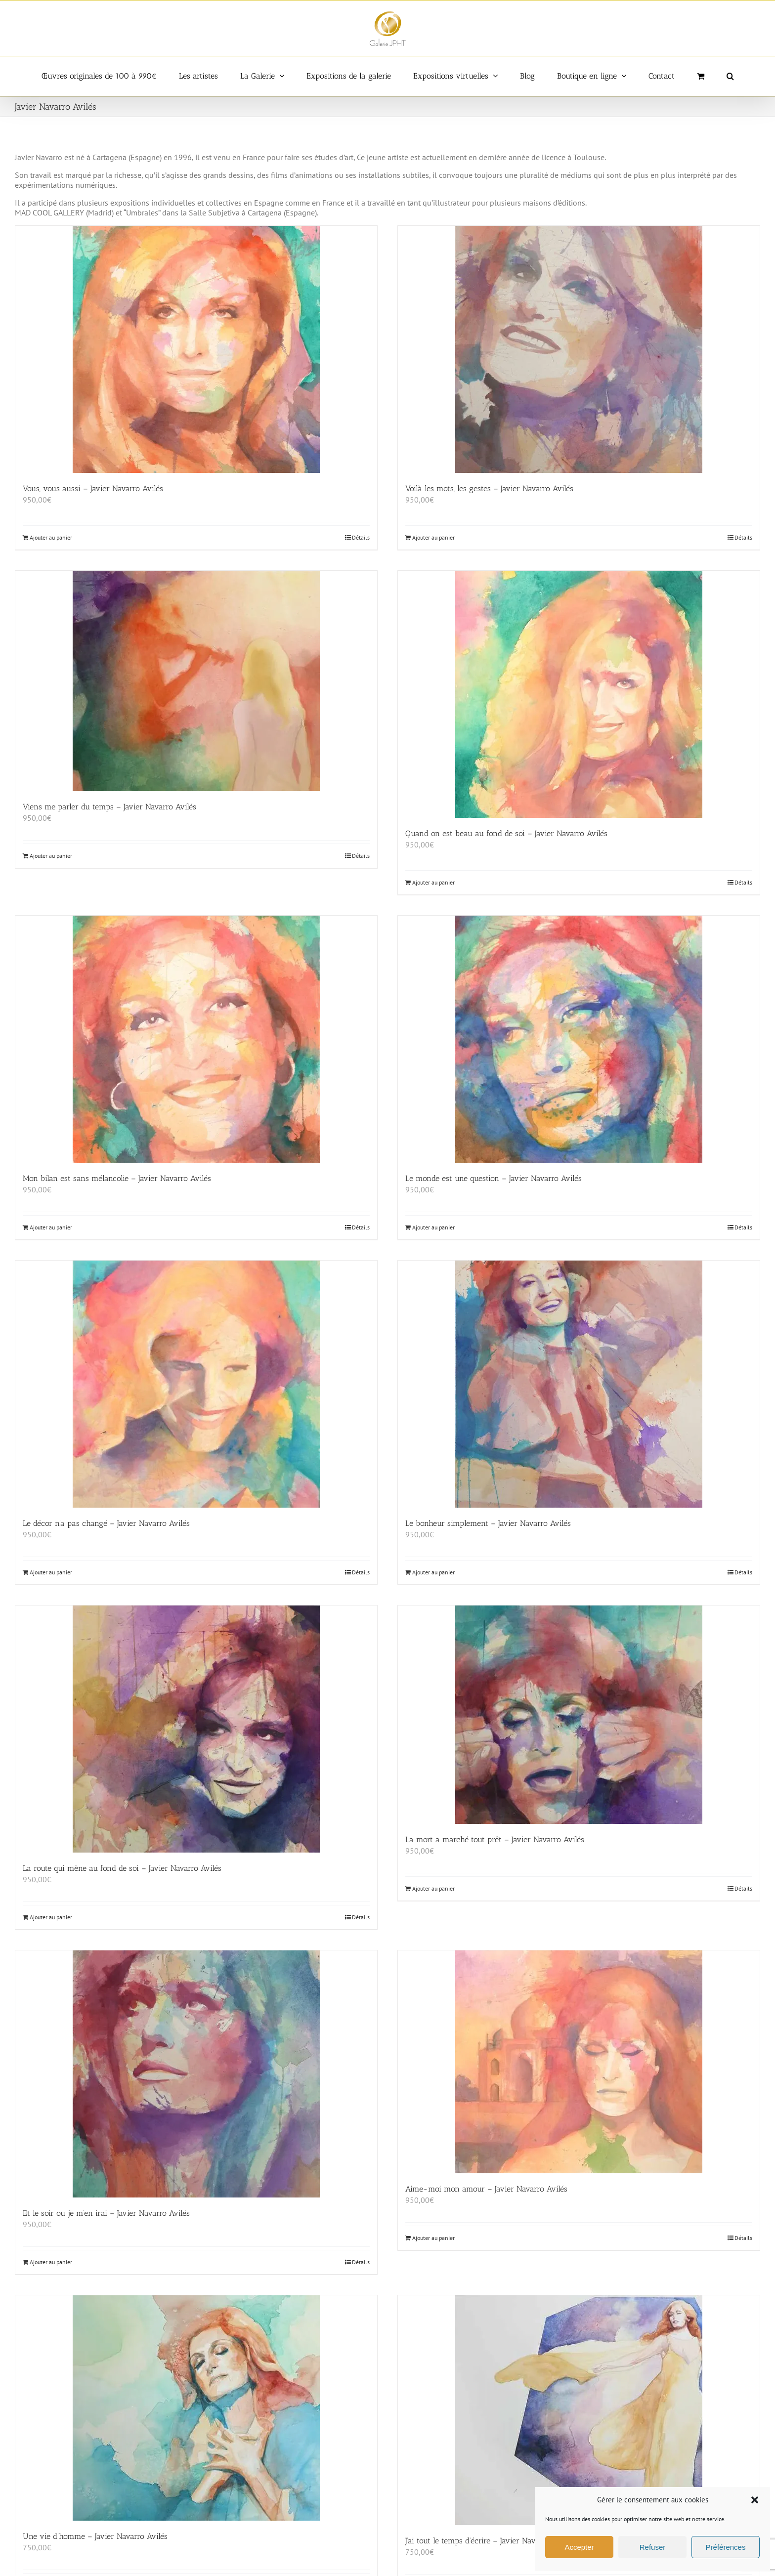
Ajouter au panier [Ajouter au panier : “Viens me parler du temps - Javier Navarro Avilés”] (51, 855)
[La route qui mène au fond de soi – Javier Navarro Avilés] (196, 1729)
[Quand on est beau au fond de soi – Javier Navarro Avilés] (579, 694)
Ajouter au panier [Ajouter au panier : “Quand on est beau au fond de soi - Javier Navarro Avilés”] (433, 882)
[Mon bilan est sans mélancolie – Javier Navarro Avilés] (196, 1039)
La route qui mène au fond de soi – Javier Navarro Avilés (122, 1868)
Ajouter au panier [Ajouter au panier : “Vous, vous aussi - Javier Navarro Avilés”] (51, 537)
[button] (755, 2500)
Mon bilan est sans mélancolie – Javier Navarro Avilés (117, 1178)
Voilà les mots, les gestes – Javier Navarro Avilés (489, 488)
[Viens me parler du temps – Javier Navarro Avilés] (196, 681)
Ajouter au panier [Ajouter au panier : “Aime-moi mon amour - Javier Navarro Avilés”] (433, 2237)
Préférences (726, 2547)
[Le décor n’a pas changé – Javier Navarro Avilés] (196, 1384)
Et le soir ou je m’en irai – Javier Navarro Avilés (106, 2213)
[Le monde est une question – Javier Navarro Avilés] (579, 1039)
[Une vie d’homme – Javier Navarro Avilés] (196, 2408)
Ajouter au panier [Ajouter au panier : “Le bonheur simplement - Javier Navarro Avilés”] (433, 1572)
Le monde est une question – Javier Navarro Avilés (493, 1178)
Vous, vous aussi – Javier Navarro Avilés (93, 488)
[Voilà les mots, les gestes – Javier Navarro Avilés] (579, 349)
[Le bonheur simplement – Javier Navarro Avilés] (579, 1384)
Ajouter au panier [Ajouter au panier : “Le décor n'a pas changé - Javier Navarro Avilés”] (51, 1572)
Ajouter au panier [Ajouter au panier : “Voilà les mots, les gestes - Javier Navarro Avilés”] (433, 537)
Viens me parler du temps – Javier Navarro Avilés (109, 806)
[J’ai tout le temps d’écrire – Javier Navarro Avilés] (579, 2410)
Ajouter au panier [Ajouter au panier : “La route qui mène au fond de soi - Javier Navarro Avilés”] (51, 1917)
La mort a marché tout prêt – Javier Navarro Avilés (494, 1839)
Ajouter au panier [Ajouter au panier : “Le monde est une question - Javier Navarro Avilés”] (433, 1227)
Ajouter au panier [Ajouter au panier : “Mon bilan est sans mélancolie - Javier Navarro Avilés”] (51, 1227)
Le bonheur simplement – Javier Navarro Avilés (488, 1523)
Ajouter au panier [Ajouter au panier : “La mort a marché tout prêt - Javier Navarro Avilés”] (433, 1888)
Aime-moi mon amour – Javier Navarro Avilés (486, 2189)
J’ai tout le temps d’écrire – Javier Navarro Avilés (489, 2540)
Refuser (653, 2547)
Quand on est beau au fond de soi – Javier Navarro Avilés (506, 833)
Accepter (579, 2547)
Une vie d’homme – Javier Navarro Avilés (95, 2536)
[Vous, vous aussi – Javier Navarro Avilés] (196, 349)
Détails (361, 537)
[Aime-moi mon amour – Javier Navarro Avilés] (579, 2061)
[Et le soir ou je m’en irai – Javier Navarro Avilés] (196, 2073)
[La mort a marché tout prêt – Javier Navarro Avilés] (579, 1714)
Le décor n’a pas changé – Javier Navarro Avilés (106, 1523)
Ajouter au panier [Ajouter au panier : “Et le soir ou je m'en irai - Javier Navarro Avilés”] (51, 2262)
